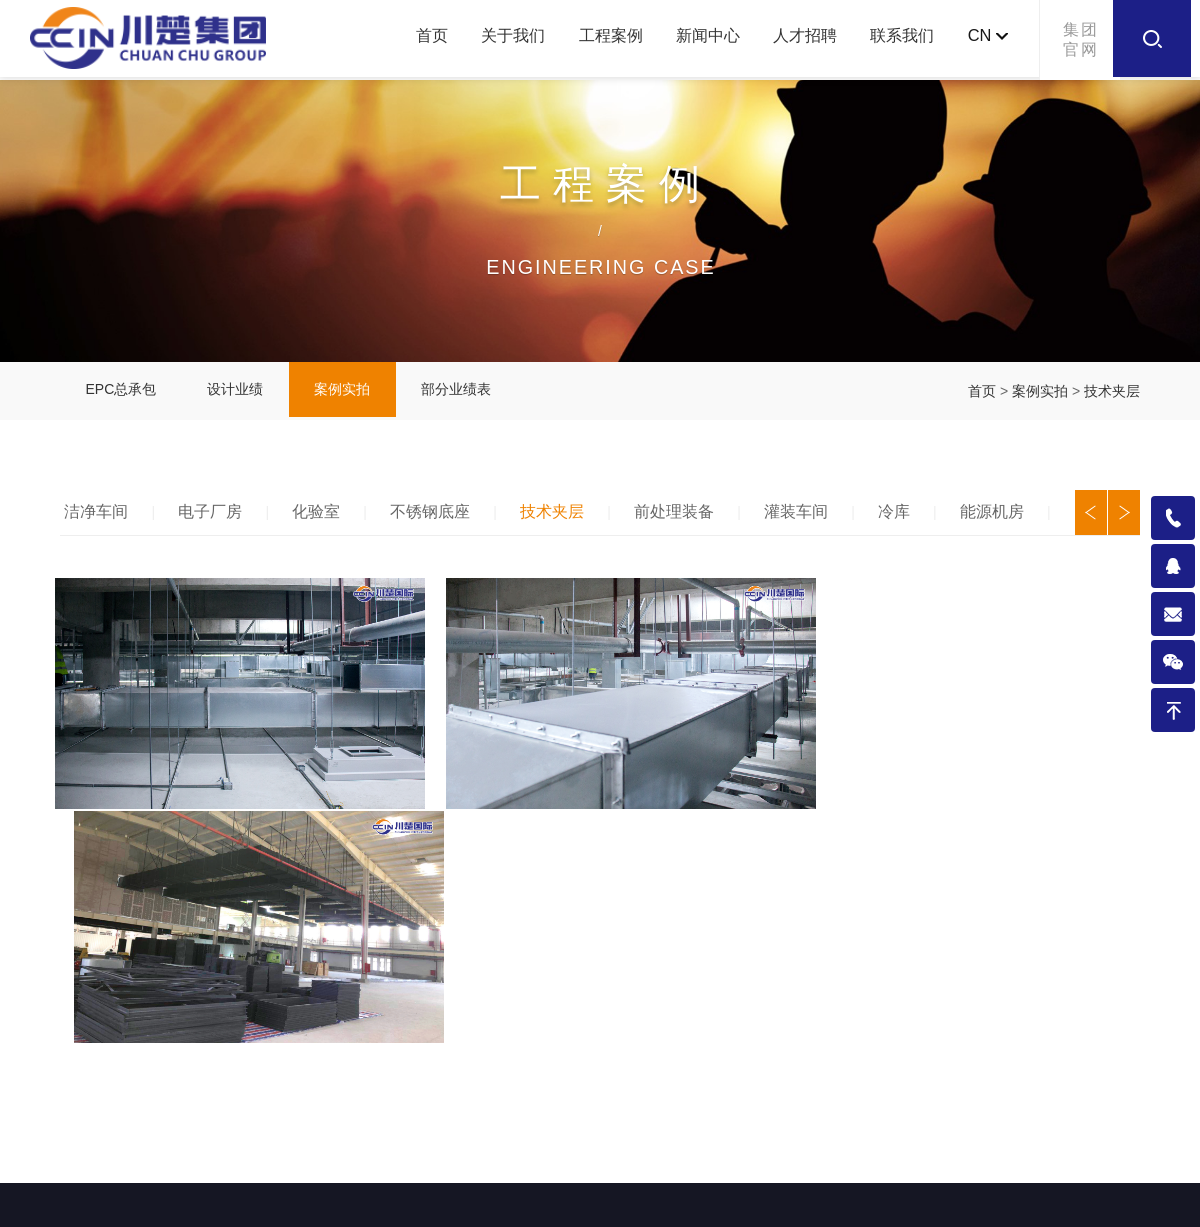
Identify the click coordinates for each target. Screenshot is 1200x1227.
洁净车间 (99, 517)
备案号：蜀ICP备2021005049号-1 (607, 1202)
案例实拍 (355, 395)
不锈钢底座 (437, 517)
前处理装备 (684, 517)
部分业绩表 (474, 395)
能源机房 (1005, 517)
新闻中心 (688, 39)
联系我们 (894, 39)
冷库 (906, 517)
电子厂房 (215, 517)
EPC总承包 (123, 395)
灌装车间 (807, 517)
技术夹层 (1112, 395)
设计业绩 (243, 395)
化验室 (322, 517)
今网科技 (861, 1202)
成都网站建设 (777, 1202)
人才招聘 (791, 39)
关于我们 (482, 39)
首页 (394, 39)
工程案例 (585, 39)
